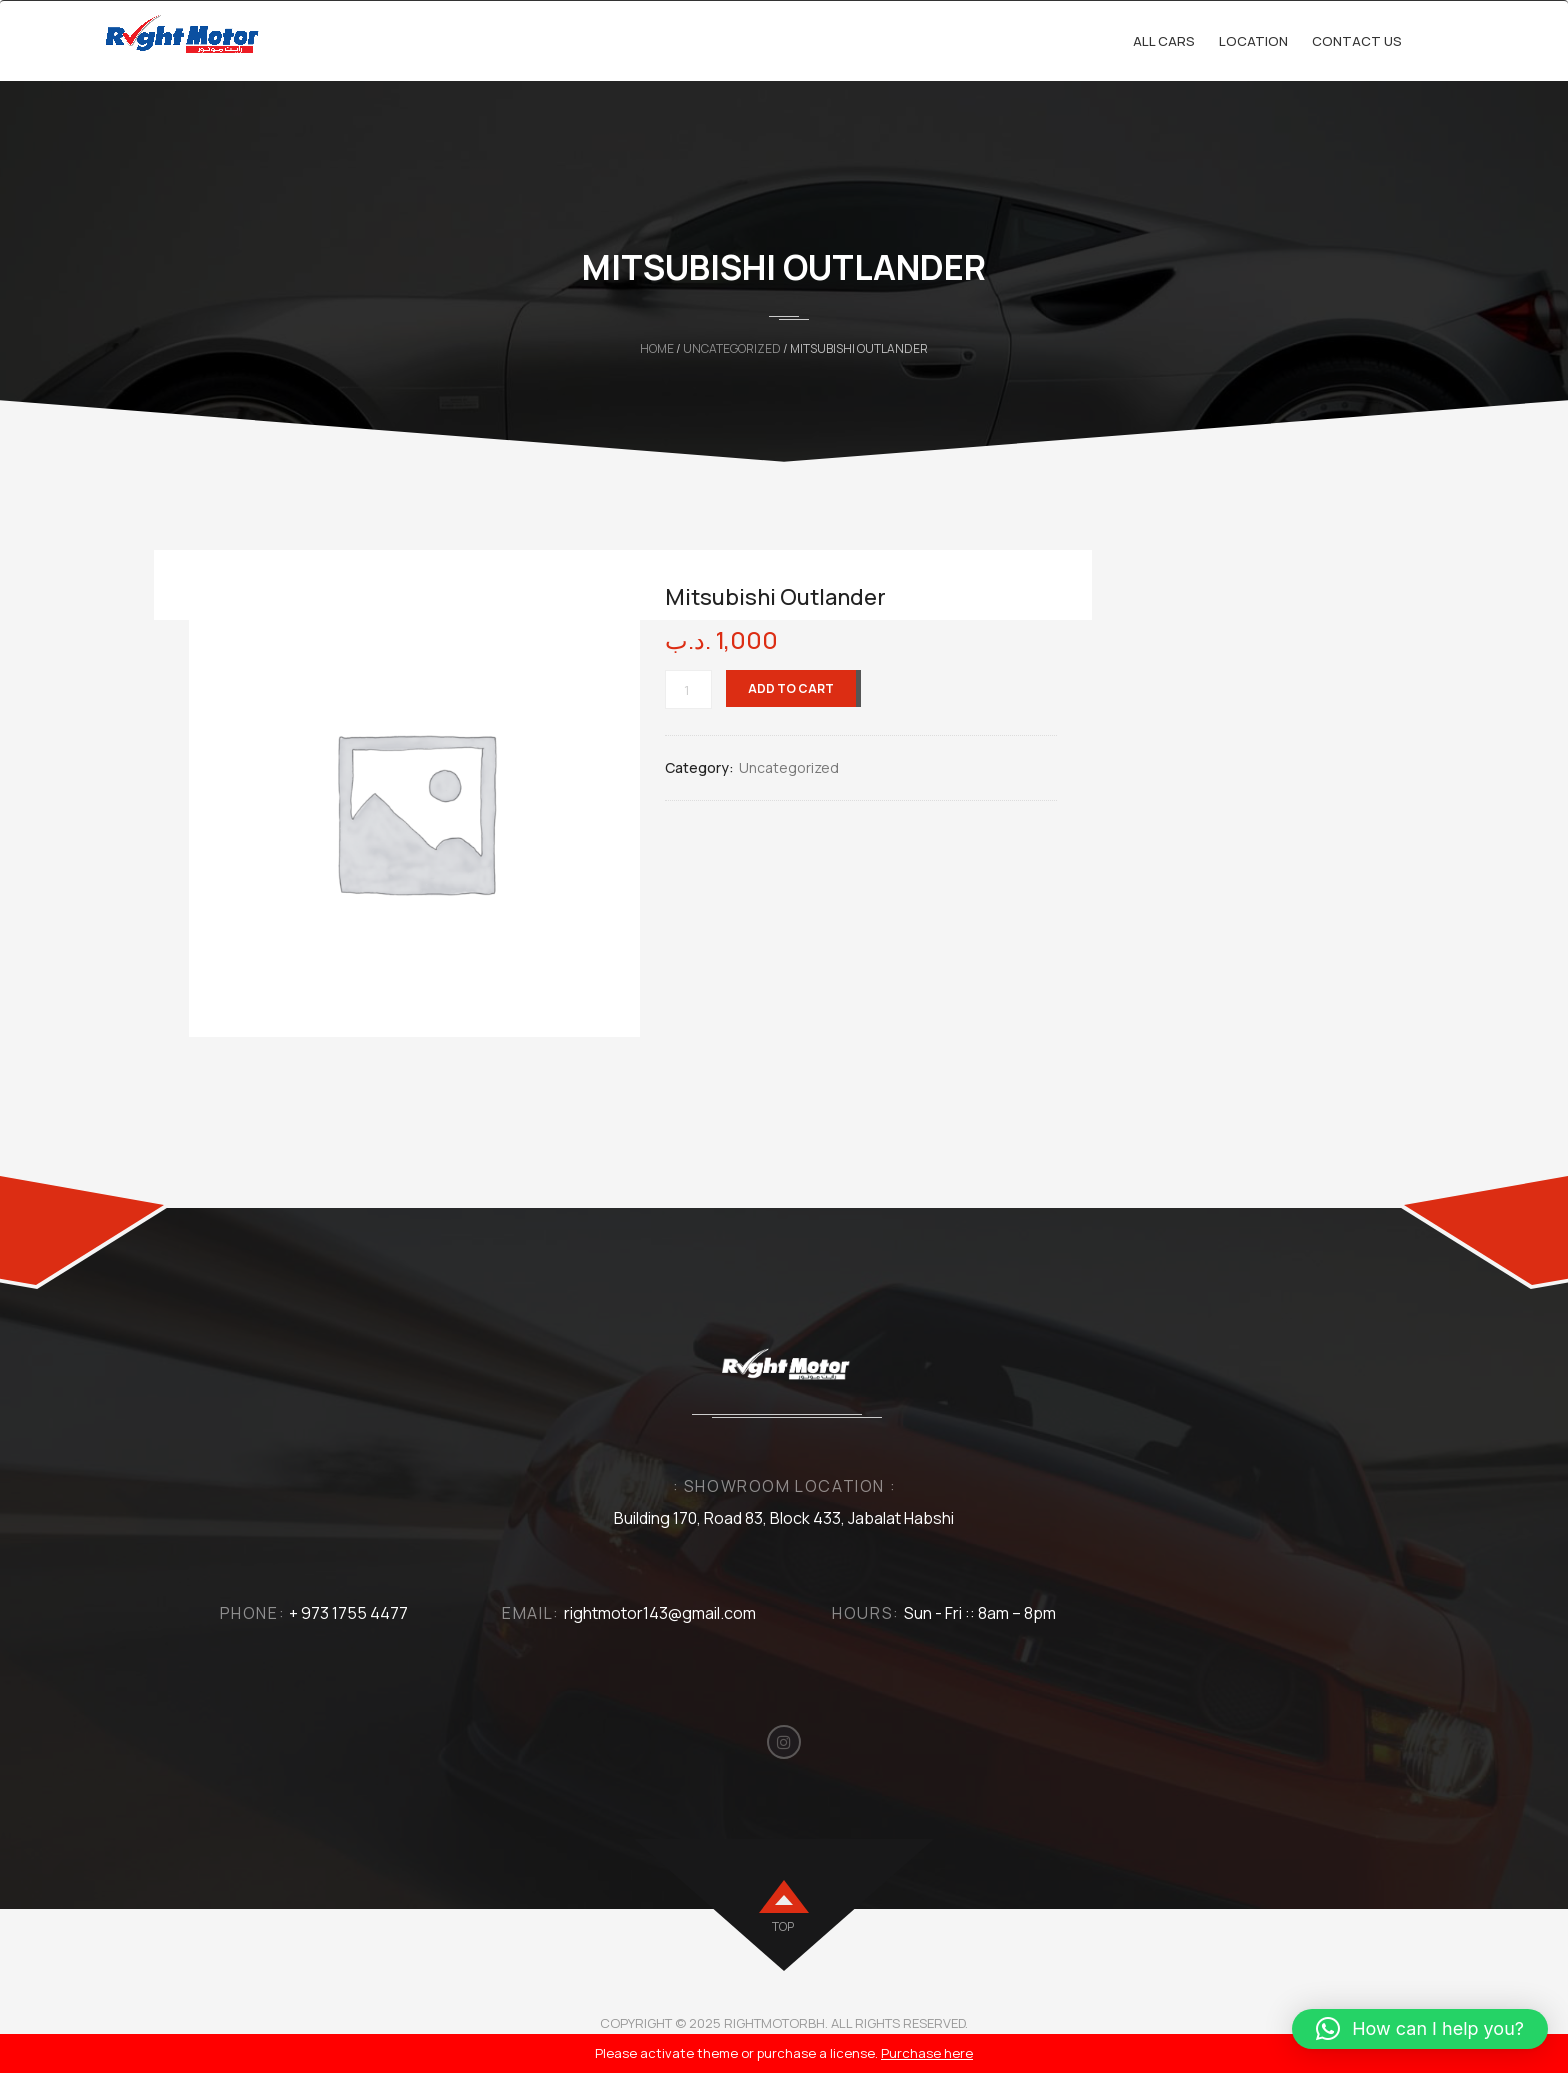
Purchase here (927, 2053)
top (783, 1926)
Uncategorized (732, 348)
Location (1253, 41)
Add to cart (791, 688)
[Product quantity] (688, 689)
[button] (1420, 2029)
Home (657, 348)
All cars (1164, 41)
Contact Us (1357, 41)
